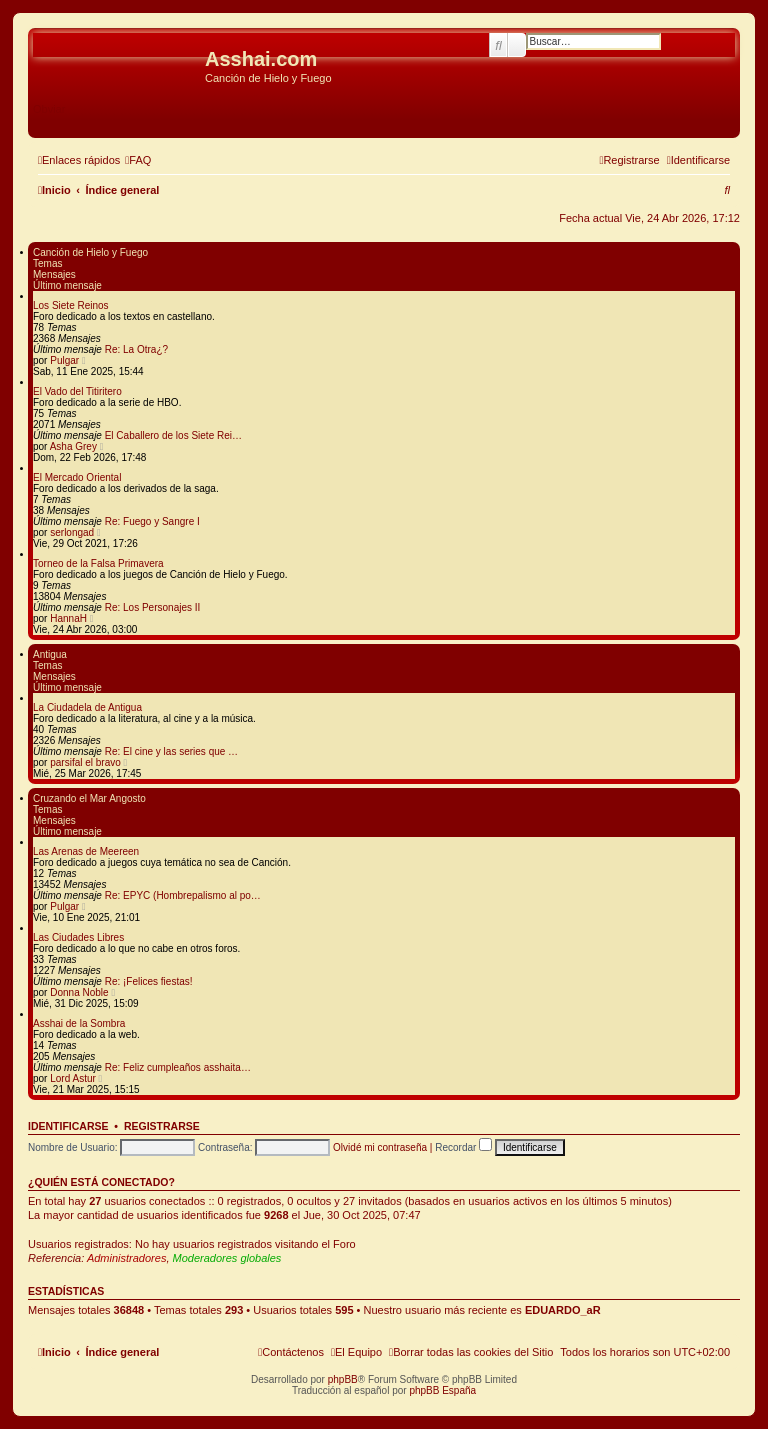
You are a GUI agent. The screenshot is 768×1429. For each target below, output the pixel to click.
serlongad (72, 532)
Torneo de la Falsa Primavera (98, 563)
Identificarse (68, 1126)
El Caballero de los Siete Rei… (173, 435)
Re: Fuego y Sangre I (152, 521)
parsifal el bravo (85, 762)
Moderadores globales (227, 1258)
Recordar (463, 1147)
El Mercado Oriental (77, 477)
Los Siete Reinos (71, 305)
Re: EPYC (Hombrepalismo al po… (183, 895)
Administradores (126, 1258)
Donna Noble (79, 992)
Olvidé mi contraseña (380, 1147)
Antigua (50, 654)
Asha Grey (73, 446)
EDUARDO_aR (563, 1310)
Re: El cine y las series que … (171, 751)
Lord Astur (73, 1078)
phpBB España (442, 1390)
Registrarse (162, 1126)
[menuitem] (138, 160)
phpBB (343, 1379)
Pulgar (64, 360)
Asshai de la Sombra (79, 1023)
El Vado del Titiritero (77, 391)
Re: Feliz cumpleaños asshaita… (178, 1067)
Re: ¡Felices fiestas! (149, 981)
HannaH (68, 618)
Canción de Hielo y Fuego (90, 252)
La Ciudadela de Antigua (87, 707)
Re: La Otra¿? (136, 349)
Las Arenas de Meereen (86, 851)
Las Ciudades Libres (78, 937)
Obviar (49, 109)
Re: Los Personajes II (153, 607)
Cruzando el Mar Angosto (89, 798)
